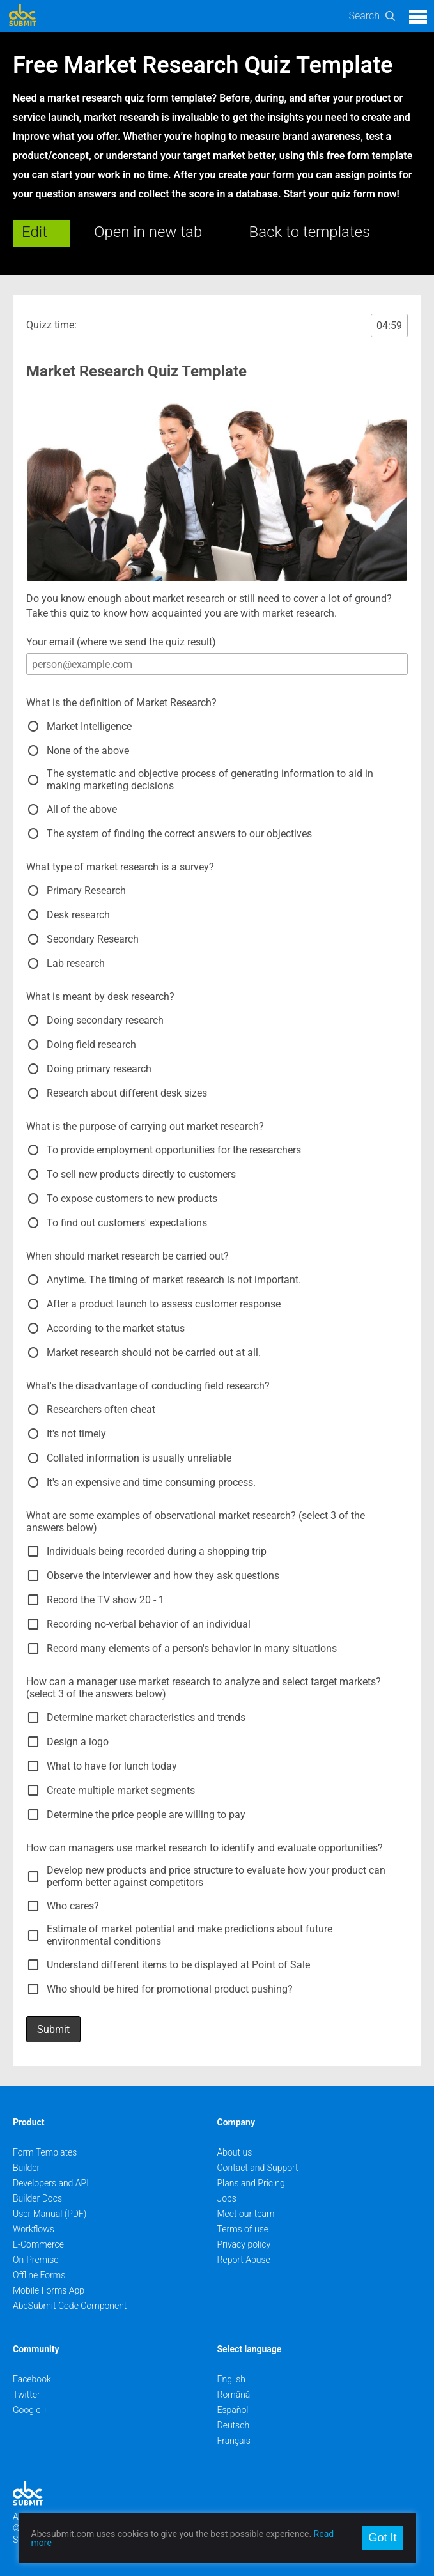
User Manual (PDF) (49, 2214)
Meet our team (246, 2214)
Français (234, 2440)
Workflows (33, 2229)
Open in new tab (148, 232)
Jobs (226, 2198)
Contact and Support (257, 2168)
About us (234, 2152)
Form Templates (45, 2152)
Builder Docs (37, 2198)
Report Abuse (243, 2260)
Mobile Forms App (48, 2290)
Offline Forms (39, 2275)
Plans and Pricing (251, 2183)
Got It (382, 2537)
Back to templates (310, 232)
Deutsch (233, 2425)
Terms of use (242, 2229)
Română (234, 2394)
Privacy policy (244, 2244)
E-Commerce (38, 2244)
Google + (30, 2410)
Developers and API (51, 2183)
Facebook (32, 2379)
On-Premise (36, 2260)
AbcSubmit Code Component (70, 2306)
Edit (34, 232)
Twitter (26, 2394)
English (231, 2379)
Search (364, 16)
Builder (26, 2168)
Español (233, 2410)
